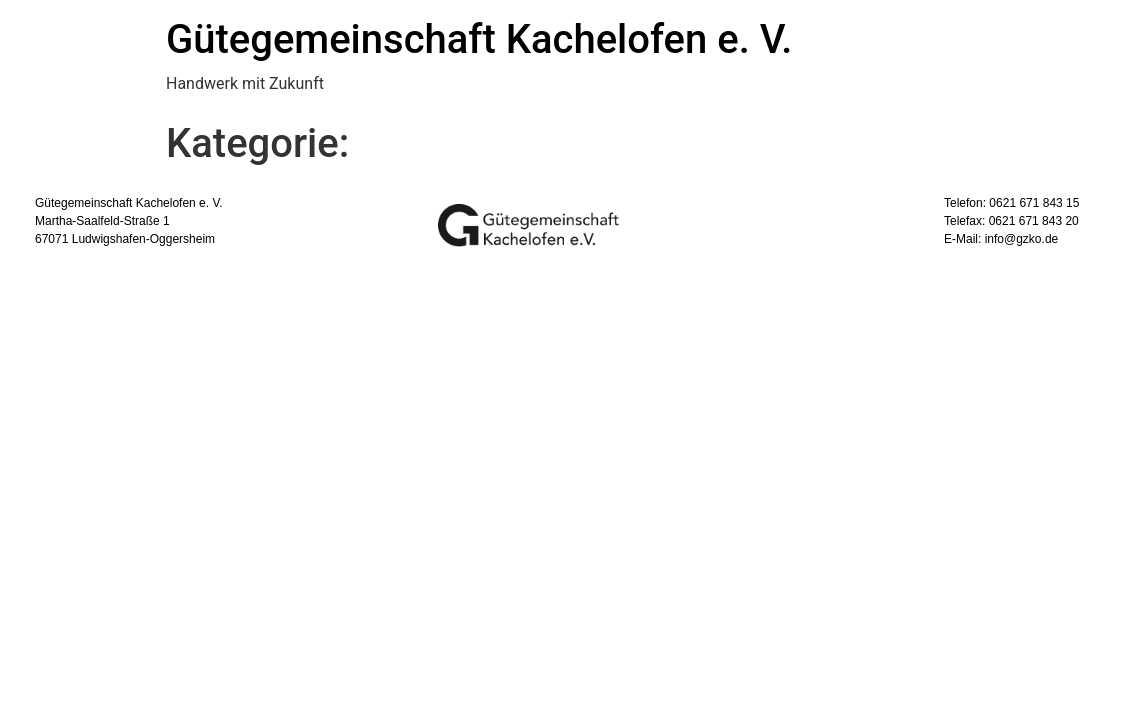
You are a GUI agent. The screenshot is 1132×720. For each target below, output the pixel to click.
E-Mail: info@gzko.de (1001, 239)
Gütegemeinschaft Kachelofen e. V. (479, 39)
